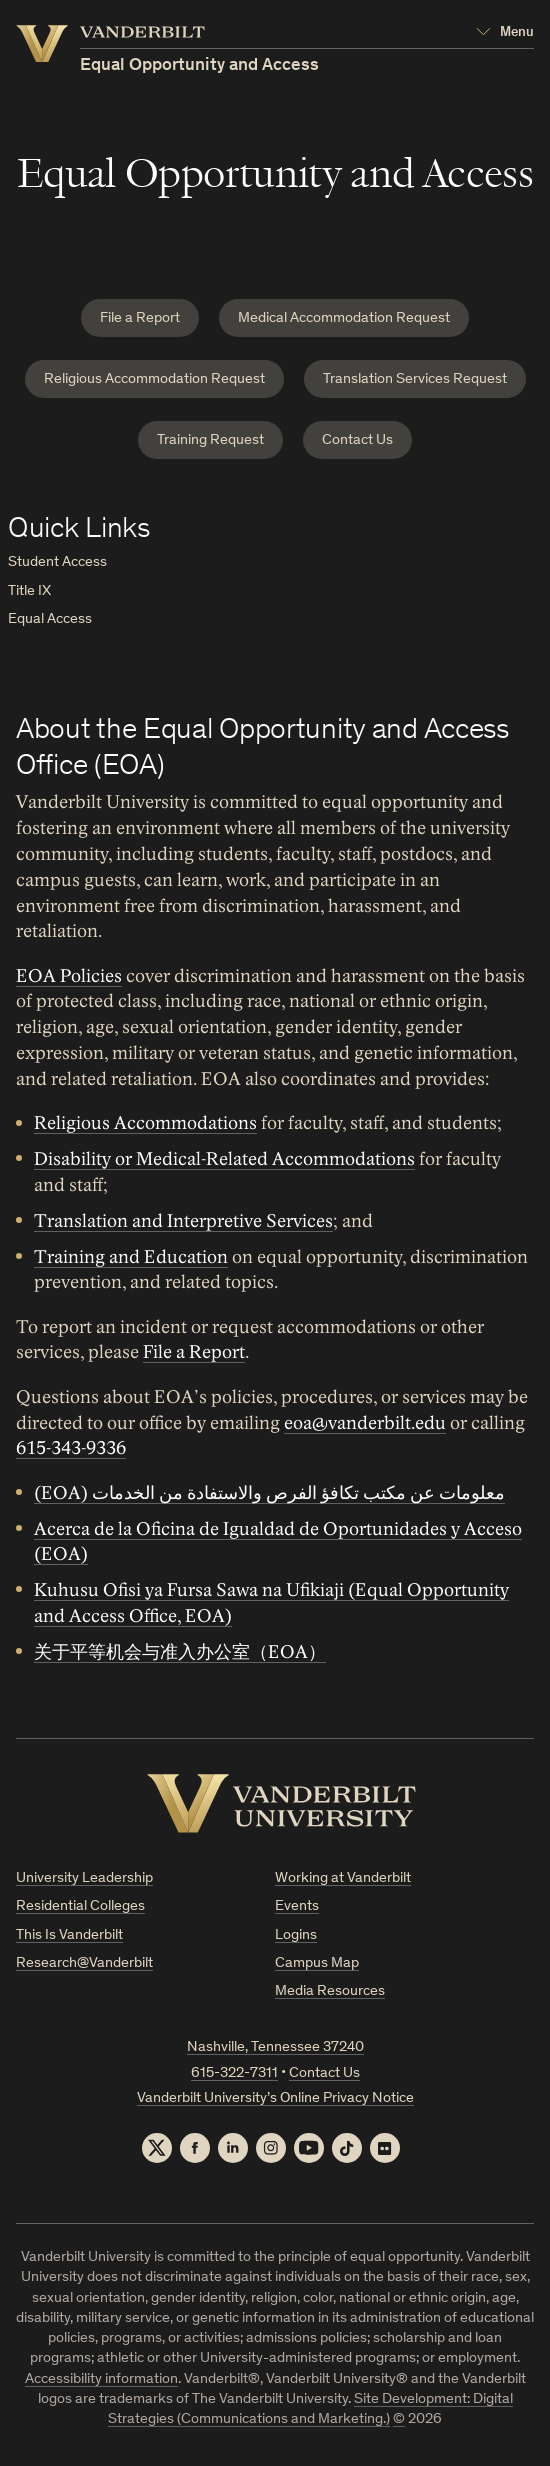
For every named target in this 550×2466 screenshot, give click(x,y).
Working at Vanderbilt (343, 1878)
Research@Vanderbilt (84, 1963)
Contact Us (357, 440)
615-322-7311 (234, 2073)
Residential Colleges (80, 1906)
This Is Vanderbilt (69, 1935)
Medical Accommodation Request (344, 318)
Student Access (57, 562)
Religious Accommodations (145, 1123)
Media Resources (330, 1991)
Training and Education (131, 1257)
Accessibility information (101, 2379)
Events (297, 1906)
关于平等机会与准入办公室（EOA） (180, 1652)
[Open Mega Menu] (505, 33)
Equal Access (50, 619)
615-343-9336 (71, 1449)
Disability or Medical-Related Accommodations (224, 1159)
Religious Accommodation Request (154, 379)
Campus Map (317, 1963)
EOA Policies (69, 976)
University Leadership (84, 1878)
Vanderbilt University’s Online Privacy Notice (275, 2098)
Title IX (29, 591)
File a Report (140, 318)
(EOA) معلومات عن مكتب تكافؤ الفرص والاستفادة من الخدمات (269, 1493)
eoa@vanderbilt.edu (365, 1423)
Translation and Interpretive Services (183, 1221)
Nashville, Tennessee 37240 (275, 2047)
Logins (296, 1935)
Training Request (210, 440)
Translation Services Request (415, 379)
